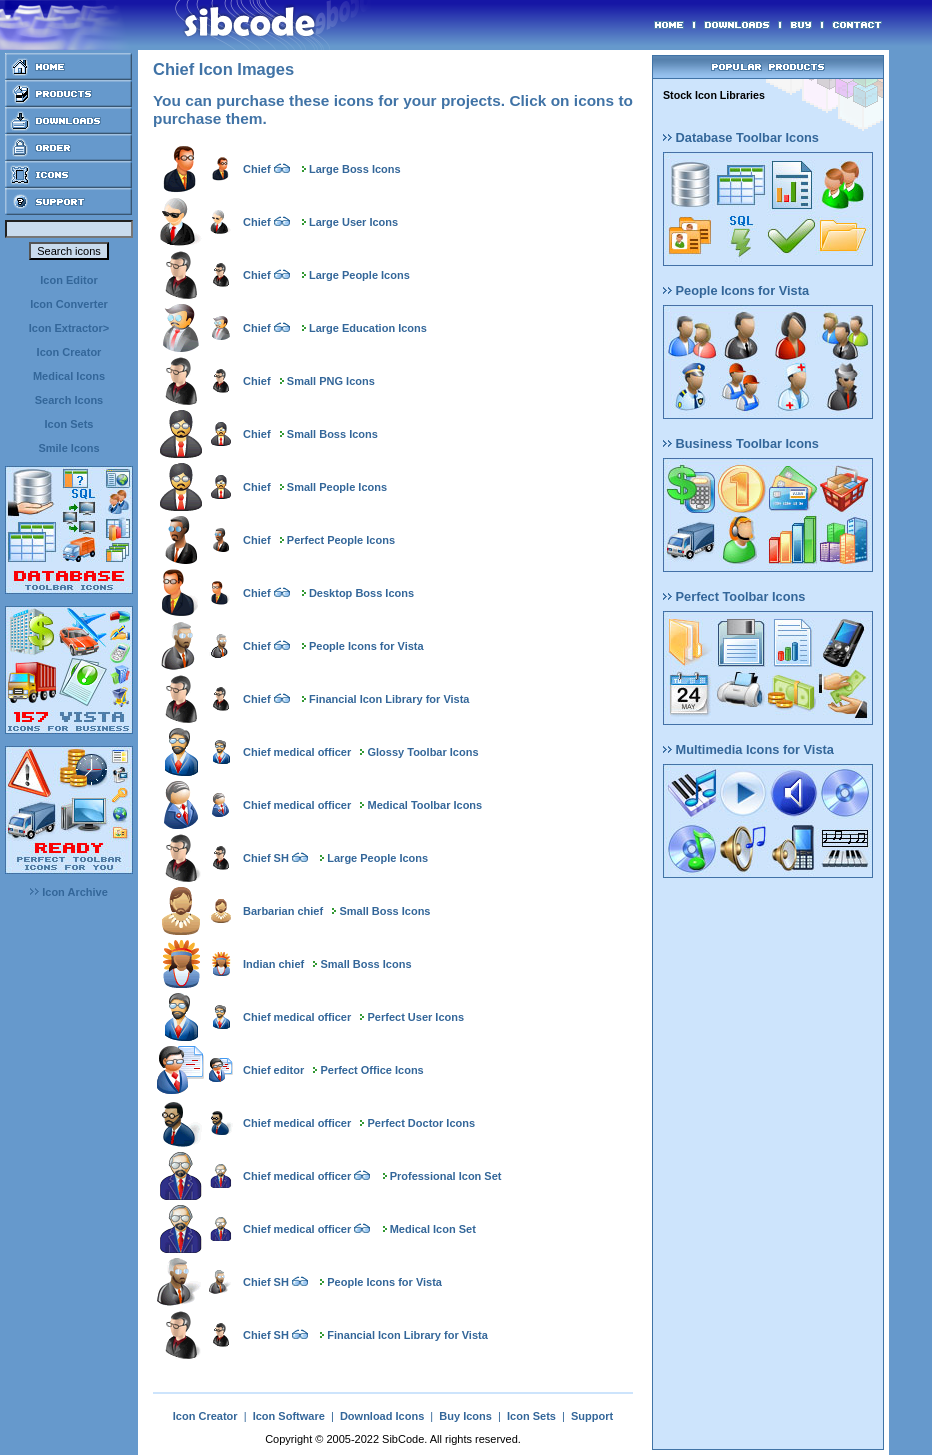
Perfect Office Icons (371, 1070)
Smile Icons (68, 448)
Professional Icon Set (446, 1176)
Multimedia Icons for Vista (748, 749)
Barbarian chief (283, 911)
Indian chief (273, 964)
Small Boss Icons (332, 434)
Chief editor (273, 1070)
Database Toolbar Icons (741, 137)
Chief (257, 169)
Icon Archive (69, 892)
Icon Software (289, 1416)
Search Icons (69, 400)
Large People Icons (359, 275)
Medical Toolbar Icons (425, 805)
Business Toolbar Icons (741, 443)
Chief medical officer (297, 752)
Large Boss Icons (355, 169)
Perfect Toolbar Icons (734, 596)
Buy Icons (465, 1416)
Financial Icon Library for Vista (389, 699)
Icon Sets (69, 424)
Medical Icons (69, 376)
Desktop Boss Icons (361, 593)
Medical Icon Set (433, 1229)
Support (592, 1416)
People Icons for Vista (366, 646)
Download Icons (382, 1416)
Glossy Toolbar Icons (423, 752)
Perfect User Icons (416, 1017)
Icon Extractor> (69, 328)
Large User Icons (353, 222)
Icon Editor (68, 280)
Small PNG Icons (331, 381)
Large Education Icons (368, 328)
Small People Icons (337, 487)
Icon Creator (69, 352)
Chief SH (266, 858)
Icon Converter (69, 304)
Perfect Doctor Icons (422, 1123)
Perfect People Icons (341, 540)
